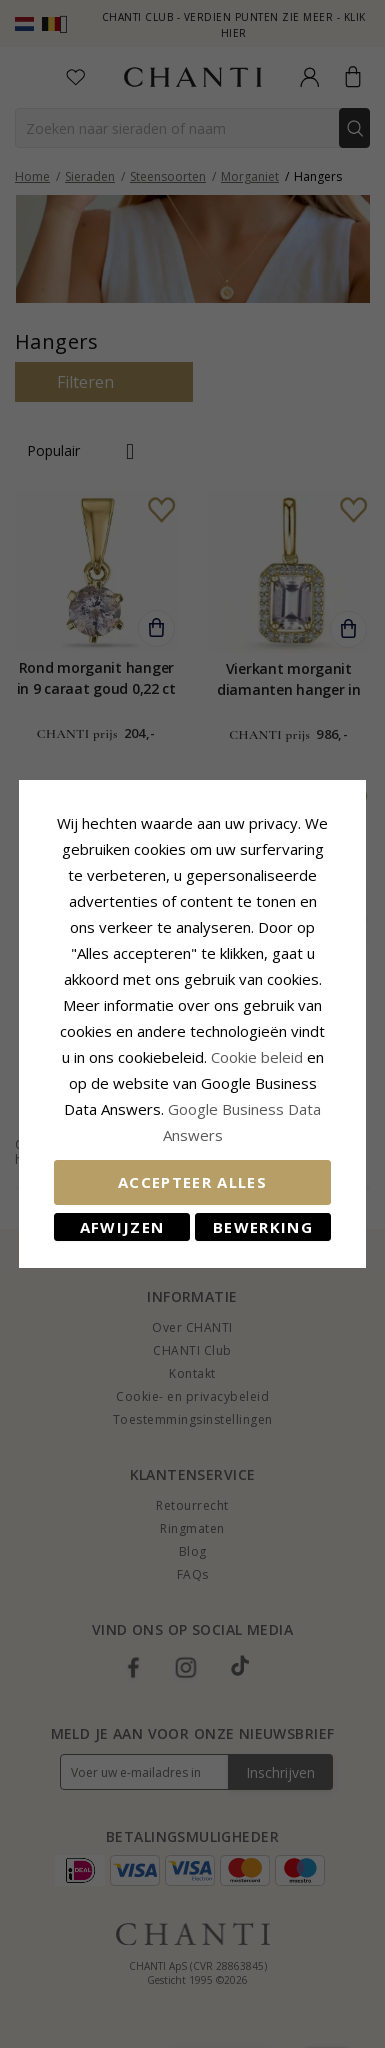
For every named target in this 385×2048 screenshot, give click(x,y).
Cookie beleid (259, 1057)
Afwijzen (122, 1227)
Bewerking (263, 1227)
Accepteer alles (192, 1182)
